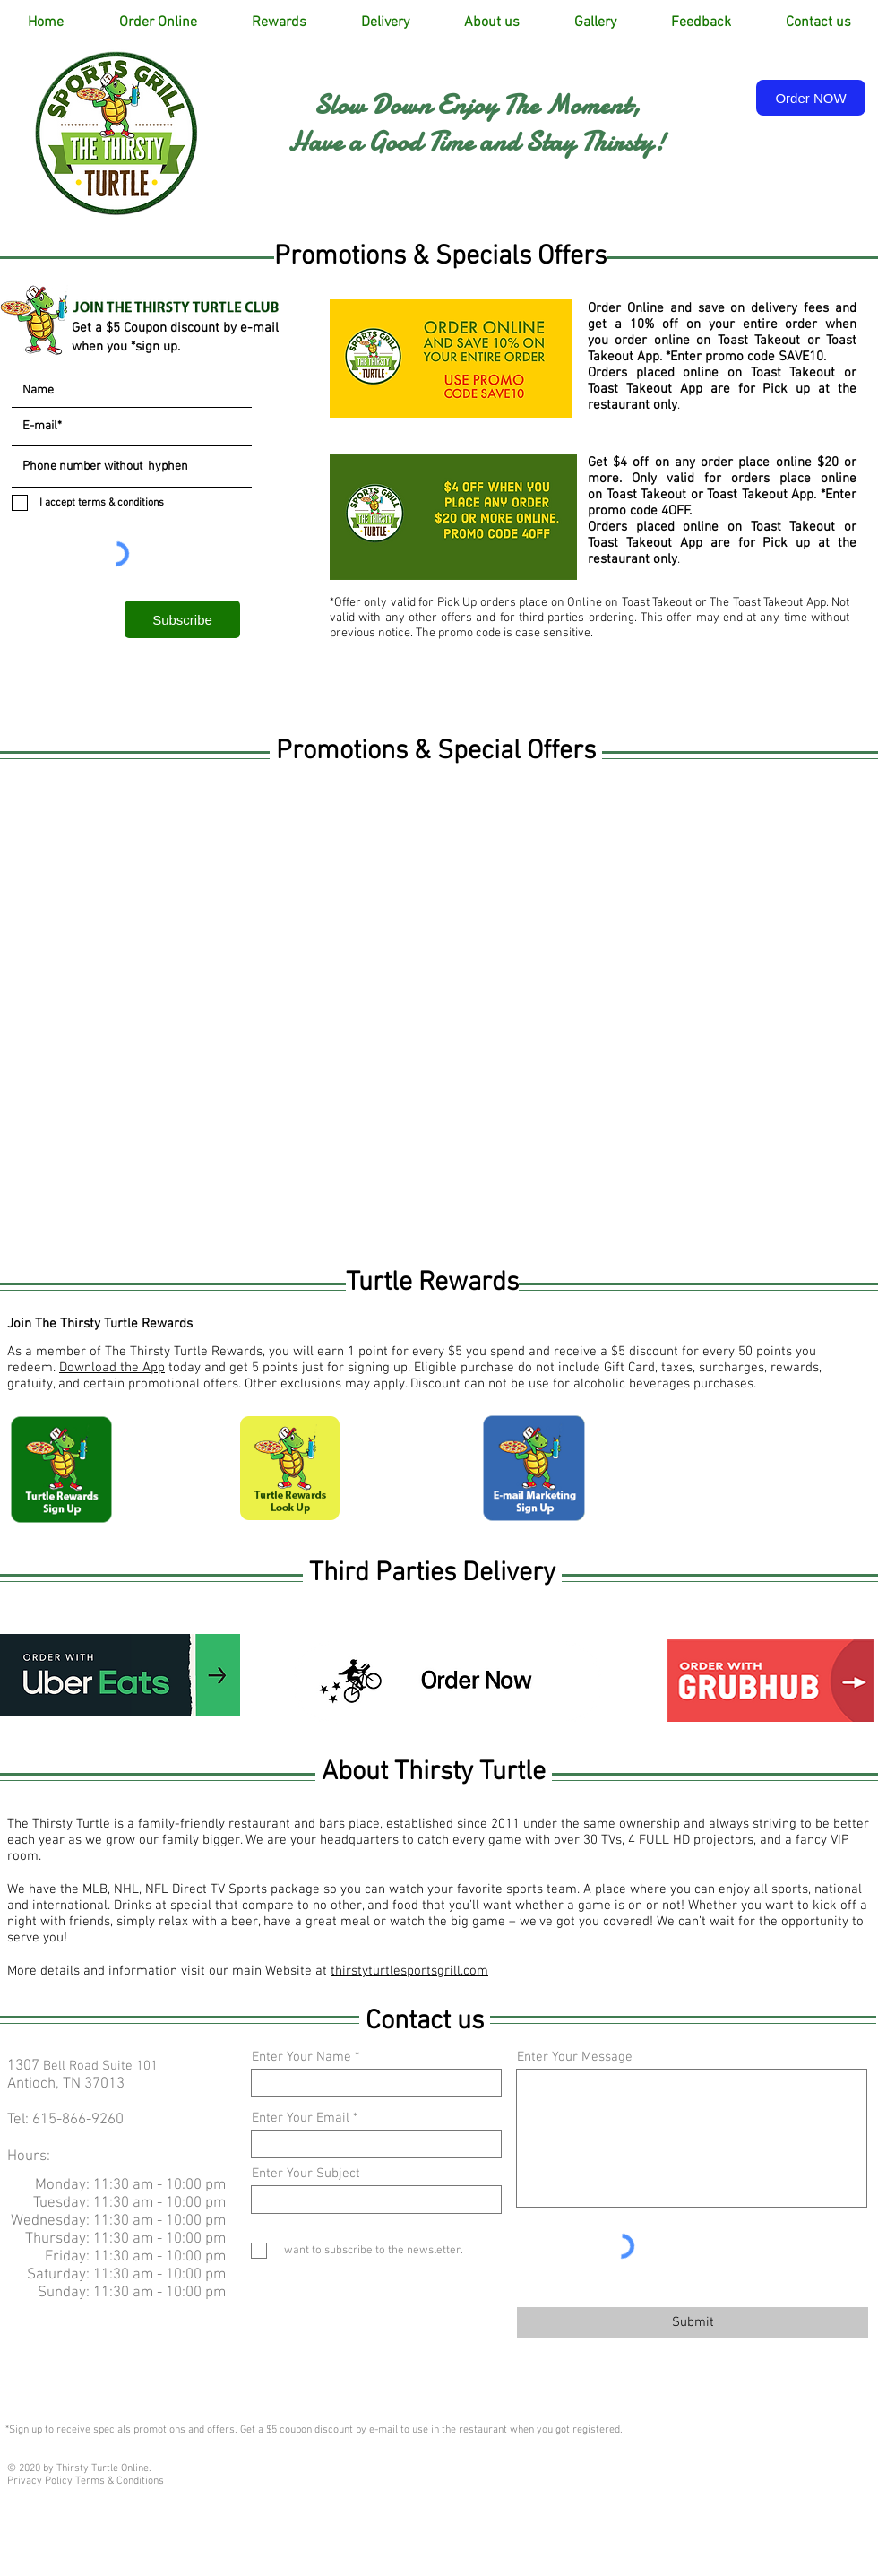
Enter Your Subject (306, 2174)
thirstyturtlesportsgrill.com (409, 1971)
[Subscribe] (182, 619)
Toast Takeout (762, 341)
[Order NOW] (810, 98)
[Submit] (692, 2322)
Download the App (112, 1368)
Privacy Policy (40, 2481)
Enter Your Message (575, 2057)
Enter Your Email (300, 2118)
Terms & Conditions (119, 2481)
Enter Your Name (301, 2057)
